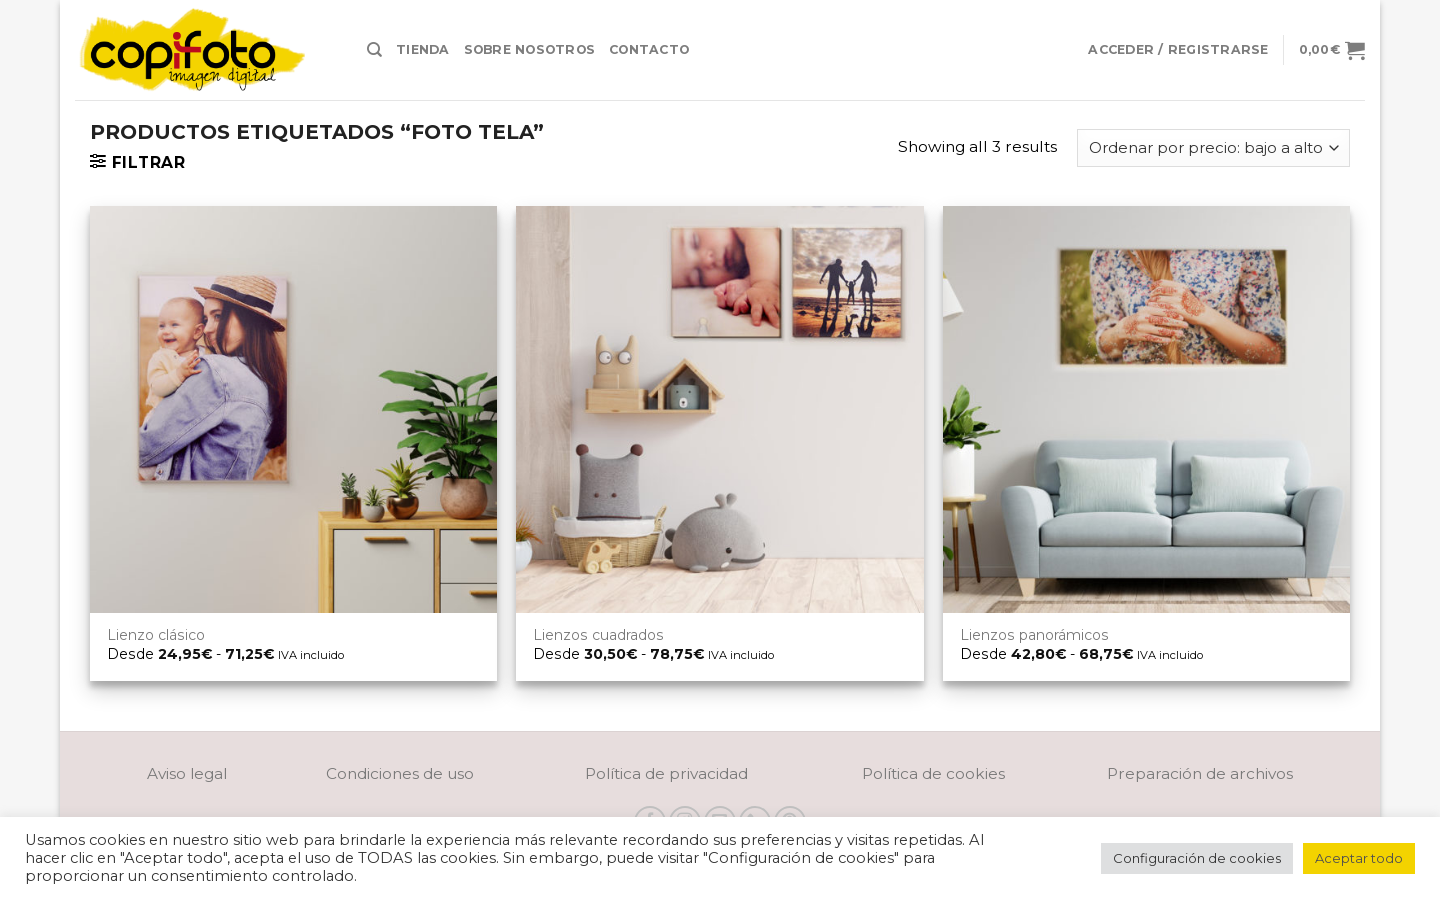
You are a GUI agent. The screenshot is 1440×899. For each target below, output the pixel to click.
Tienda (423, 49)
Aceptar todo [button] (1359, 858)
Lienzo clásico (156, 635)
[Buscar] (374, 50)
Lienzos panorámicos (1034, 635)
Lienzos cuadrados (598, 635)
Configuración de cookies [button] (1197, 858)
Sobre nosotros (529, 49)
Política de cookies (933, 773)
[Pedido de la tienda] (1213, 148)
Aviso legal (187, 773)
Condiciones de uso (400, 773)
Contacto (649, 49)
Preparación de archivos (1200, 773)
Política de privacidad (666, 773)
